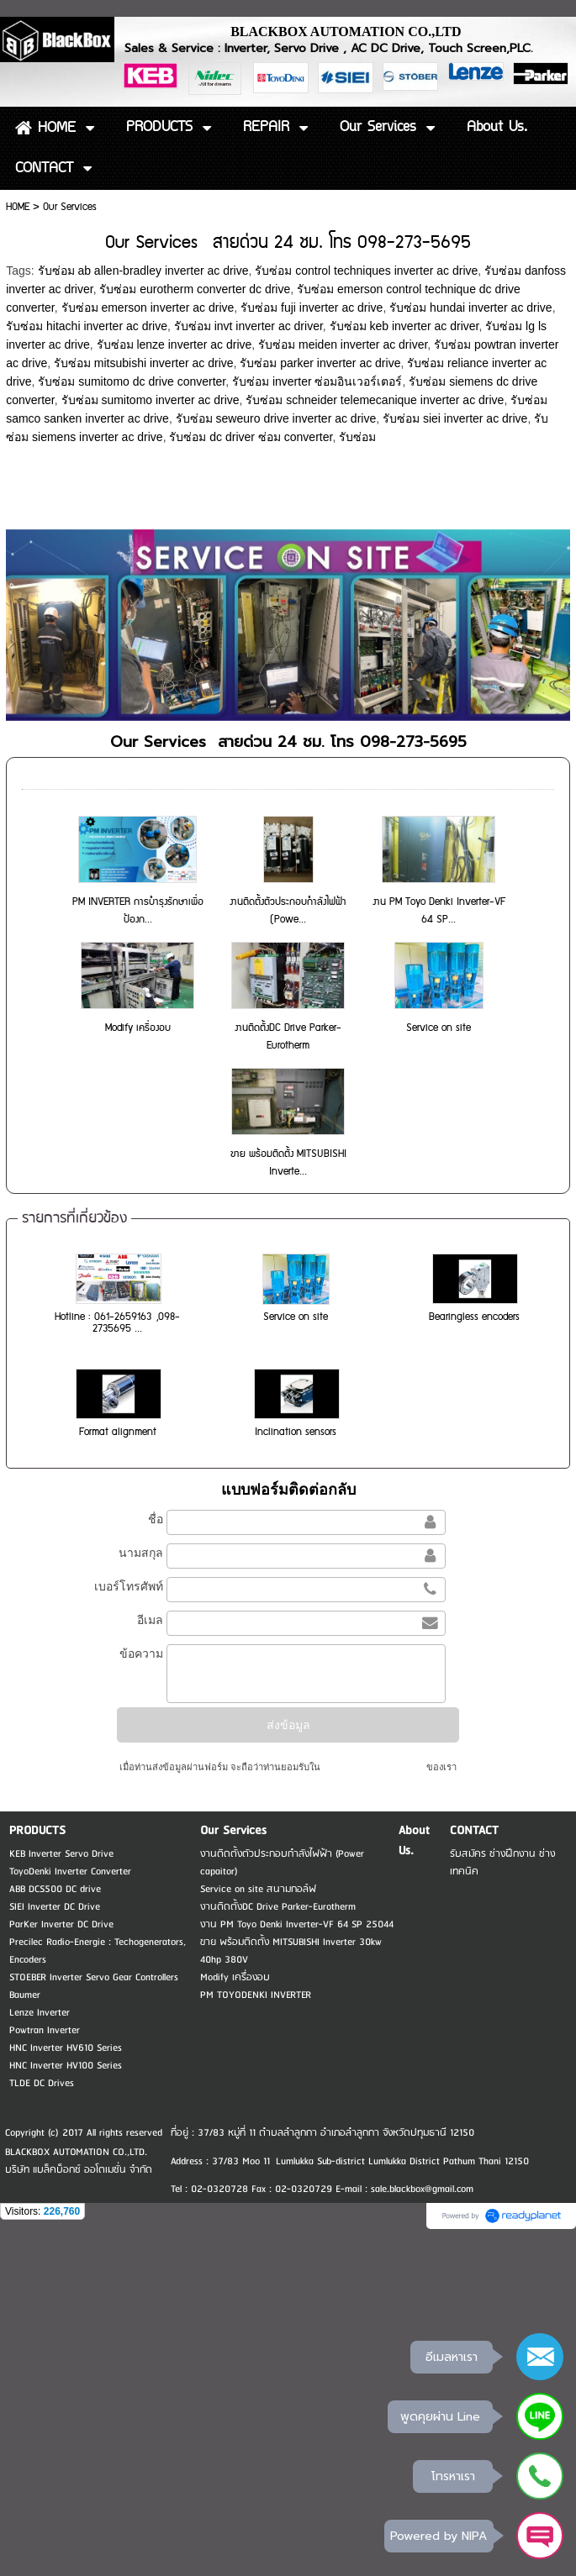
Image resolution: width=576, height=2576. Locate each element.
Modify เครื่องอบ (138, 1028)
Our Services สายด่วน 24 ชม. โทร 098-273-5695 (288, 742)
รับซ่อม (357, 437)
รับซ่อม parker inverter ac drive (320, 363)
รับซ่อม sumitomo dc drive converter (131, 381)
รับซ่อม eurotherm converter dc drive (194, 289)
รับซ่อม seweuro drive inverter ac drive (276, 418)
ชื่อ (155, 1519)
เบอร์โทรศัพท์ (128, 1586)
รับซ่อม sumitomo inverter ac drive (150, 400)
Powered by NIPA (438, 2535)
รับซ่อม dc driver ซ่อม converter (250, 437)
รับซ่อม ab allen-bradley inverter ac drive (143, 270)
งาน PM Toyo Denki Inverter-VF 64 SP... (439, 910)
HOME (17, 207)
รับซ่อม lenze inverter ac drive (174, 344)
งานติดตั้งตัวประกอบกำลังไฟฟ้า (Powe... (288, 910)
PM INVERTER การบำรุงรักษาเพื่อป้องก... (137, 910)
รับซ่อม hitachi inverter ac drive (86, 326)
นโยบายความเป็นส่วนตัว (373, 1767)
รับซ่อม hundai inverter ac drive (470, 307)
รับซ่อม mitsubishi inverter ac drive (144, 363)
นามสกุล (141, 1552)
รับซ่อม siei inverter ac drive (455, 418)
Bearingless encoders (474, 1317)
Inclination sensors (295, 1432)
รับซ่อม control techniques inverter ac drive (366, 270)
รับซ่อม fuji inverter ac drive (311, 307)
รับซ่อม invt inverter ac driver (248, 326)
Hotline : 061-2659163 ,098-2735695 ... (117, 1323)
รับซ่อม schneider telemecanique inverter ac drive (375, 400)
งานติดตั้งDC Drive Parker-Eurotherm (288, 1036)
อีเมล (150, 1620)
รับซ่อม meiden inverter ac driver (342, 344)
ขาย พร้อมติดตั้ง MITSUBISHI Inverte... (288, 1162)
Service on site (438, 1028)
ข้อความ (141, 1653)
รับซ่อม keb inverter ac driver (404, 326)
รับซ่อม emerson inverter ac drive (148, 307)
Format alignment (117, 1432)
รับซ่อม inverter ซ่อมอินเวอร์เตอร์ (317, 381)
